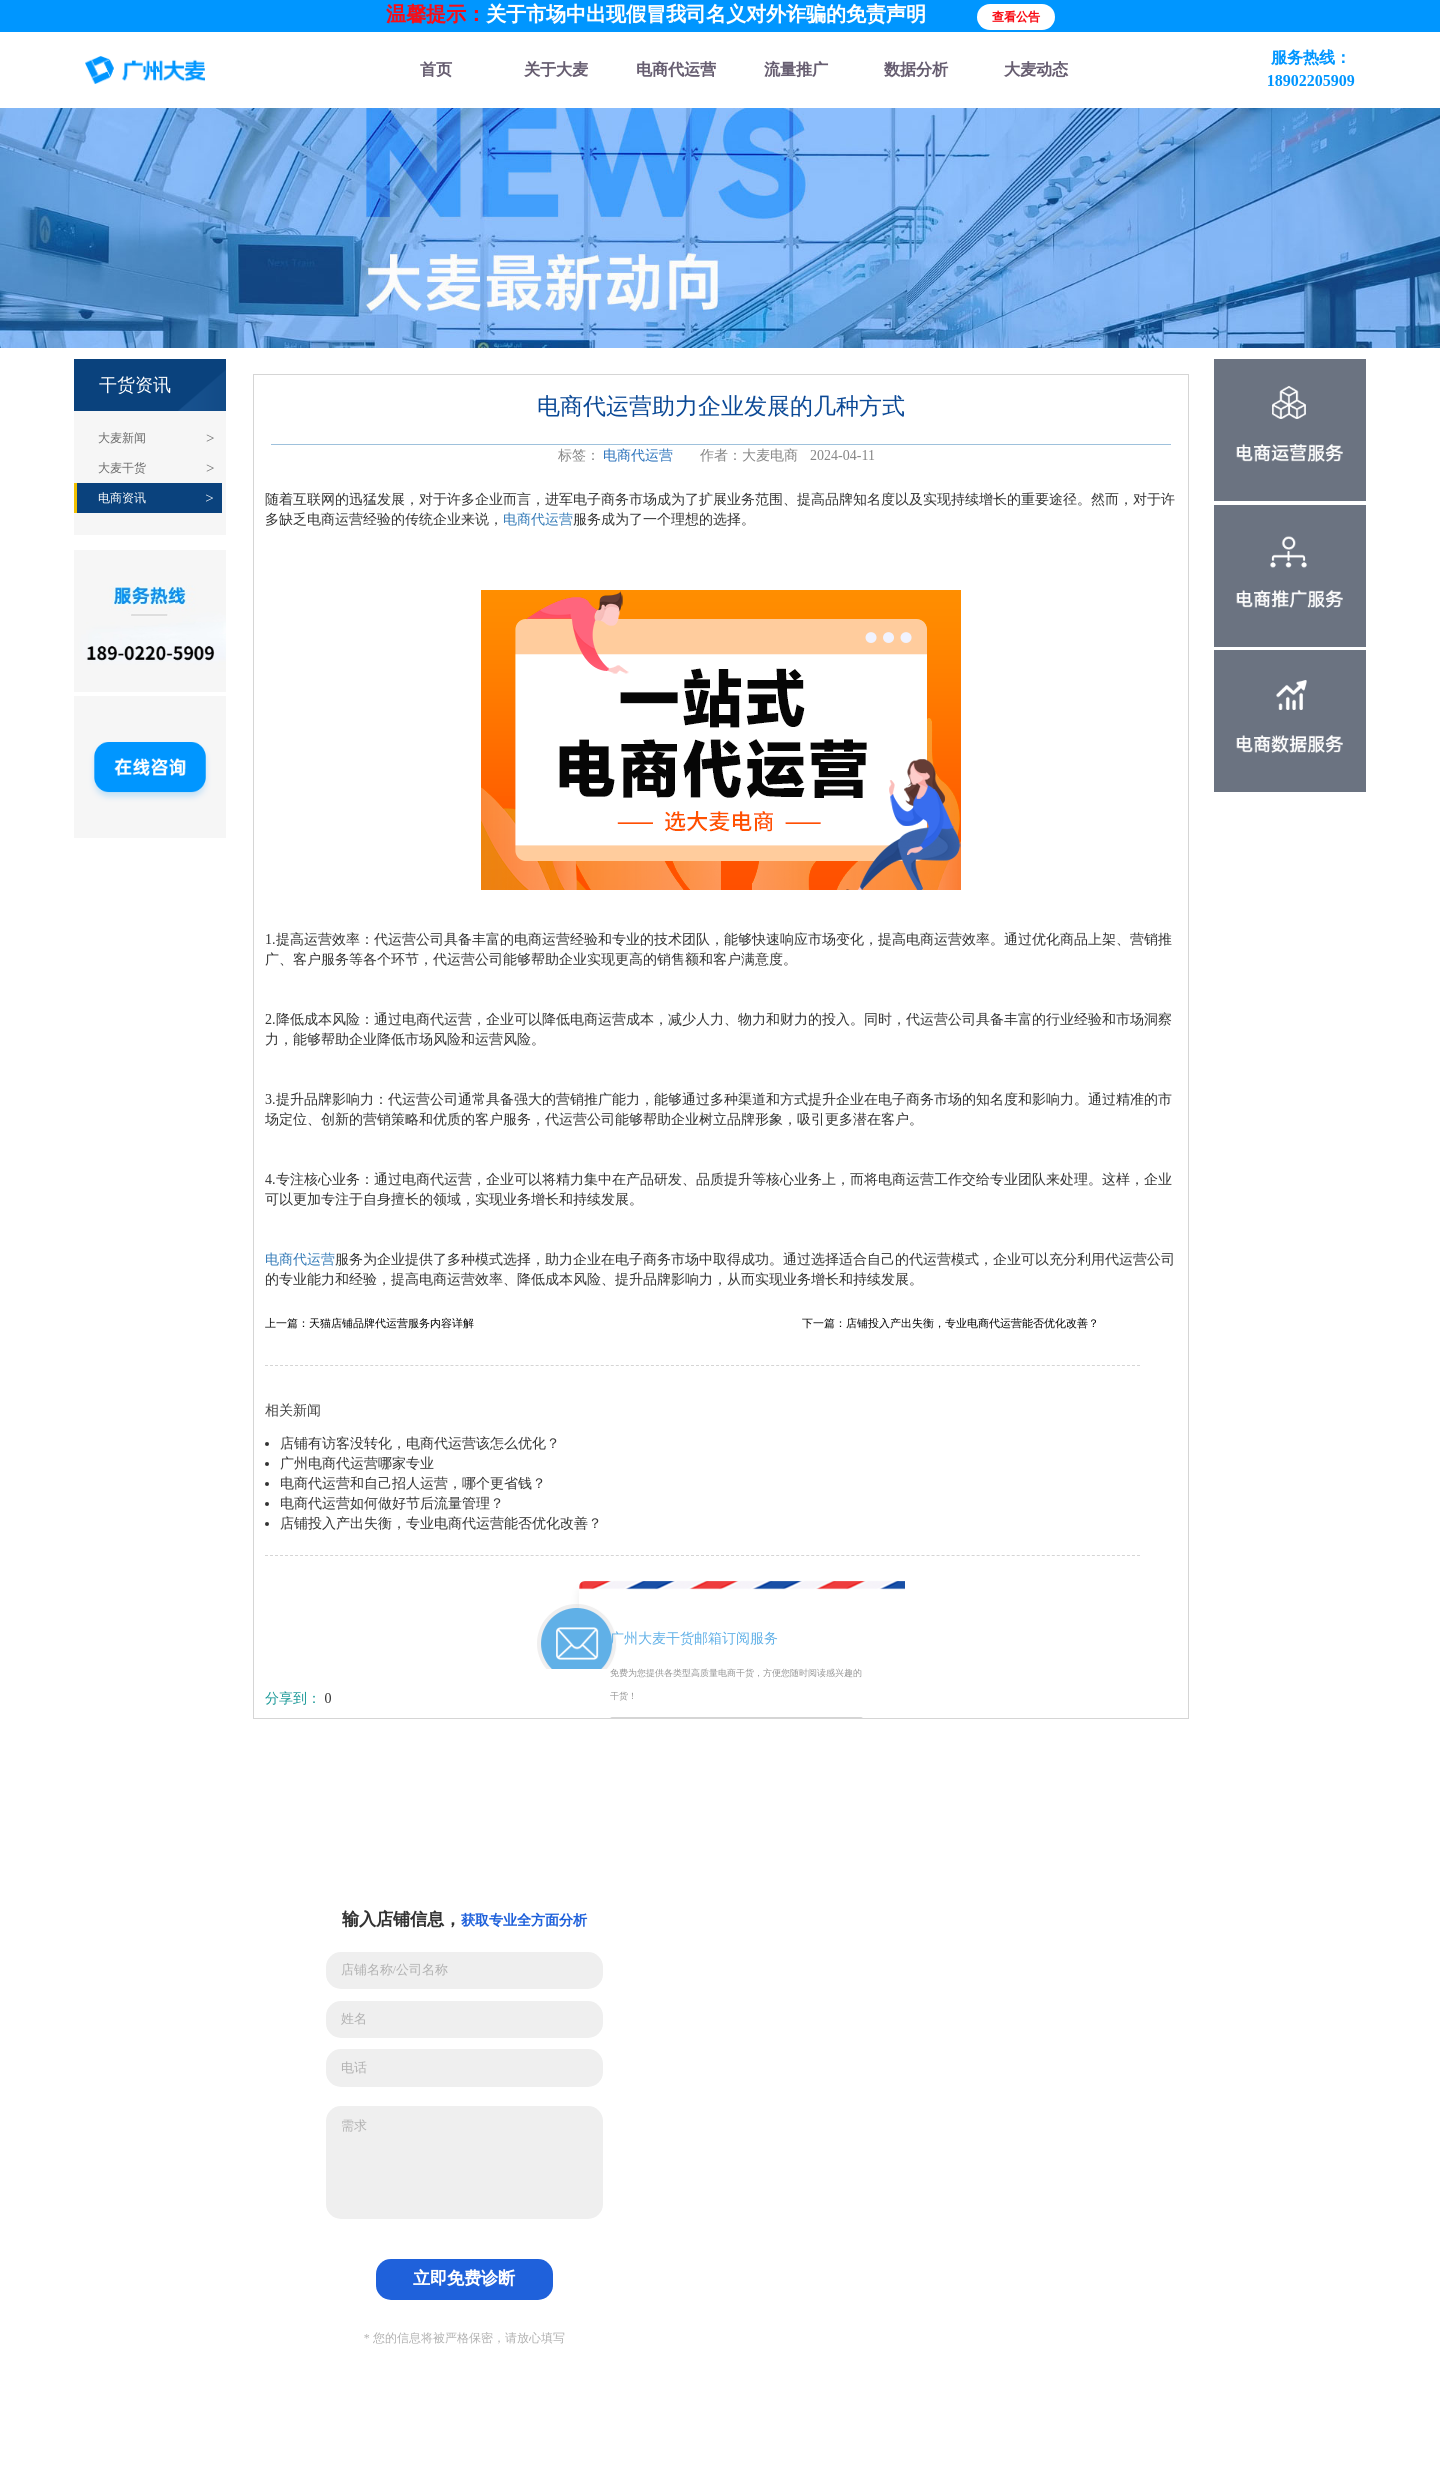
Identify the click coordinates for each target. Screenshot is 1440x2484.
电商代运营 (638, 455)
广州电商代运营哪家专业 (357, 1463)
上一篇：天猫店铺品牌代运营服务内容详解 (369, 1323)
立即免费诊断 (464, 2278)
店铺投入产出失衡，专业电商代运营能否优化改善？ (441, 1523)
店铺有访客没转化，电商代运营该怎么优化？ (420, 1443)
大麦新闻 (122, 438)
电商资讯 (122, 498)
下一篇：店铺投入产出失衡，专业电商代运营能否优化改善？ (950, 1323)
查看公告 (1016, 17)
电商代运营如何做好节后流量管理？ (392, 1503)
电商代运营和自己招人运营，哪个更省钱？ (413, 1483)
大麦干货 (122, 468)
